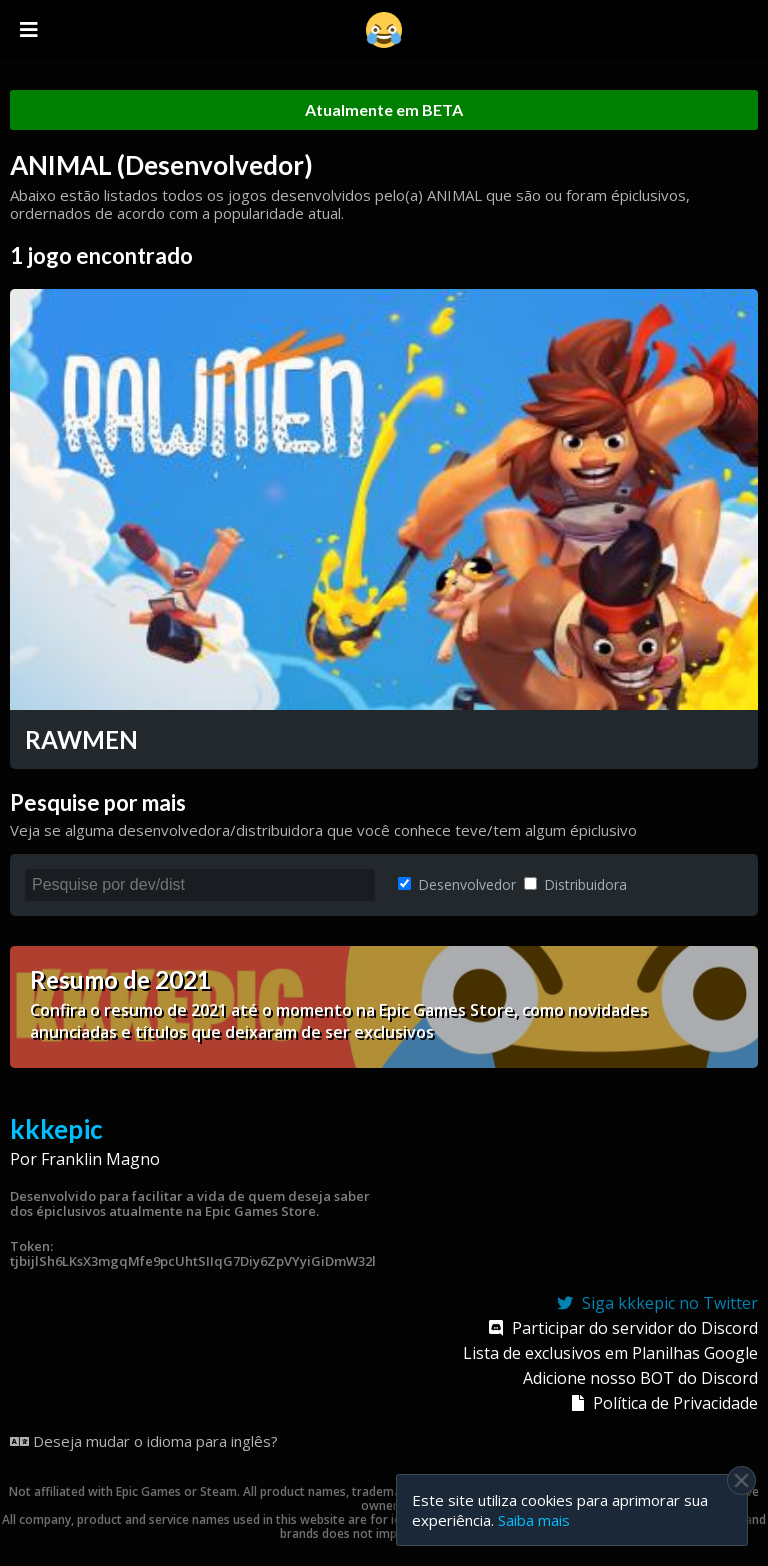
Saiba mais (534, 1520)
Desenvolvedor (457, 884)
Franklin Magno (100, 1159)
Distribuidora (575, 884)
